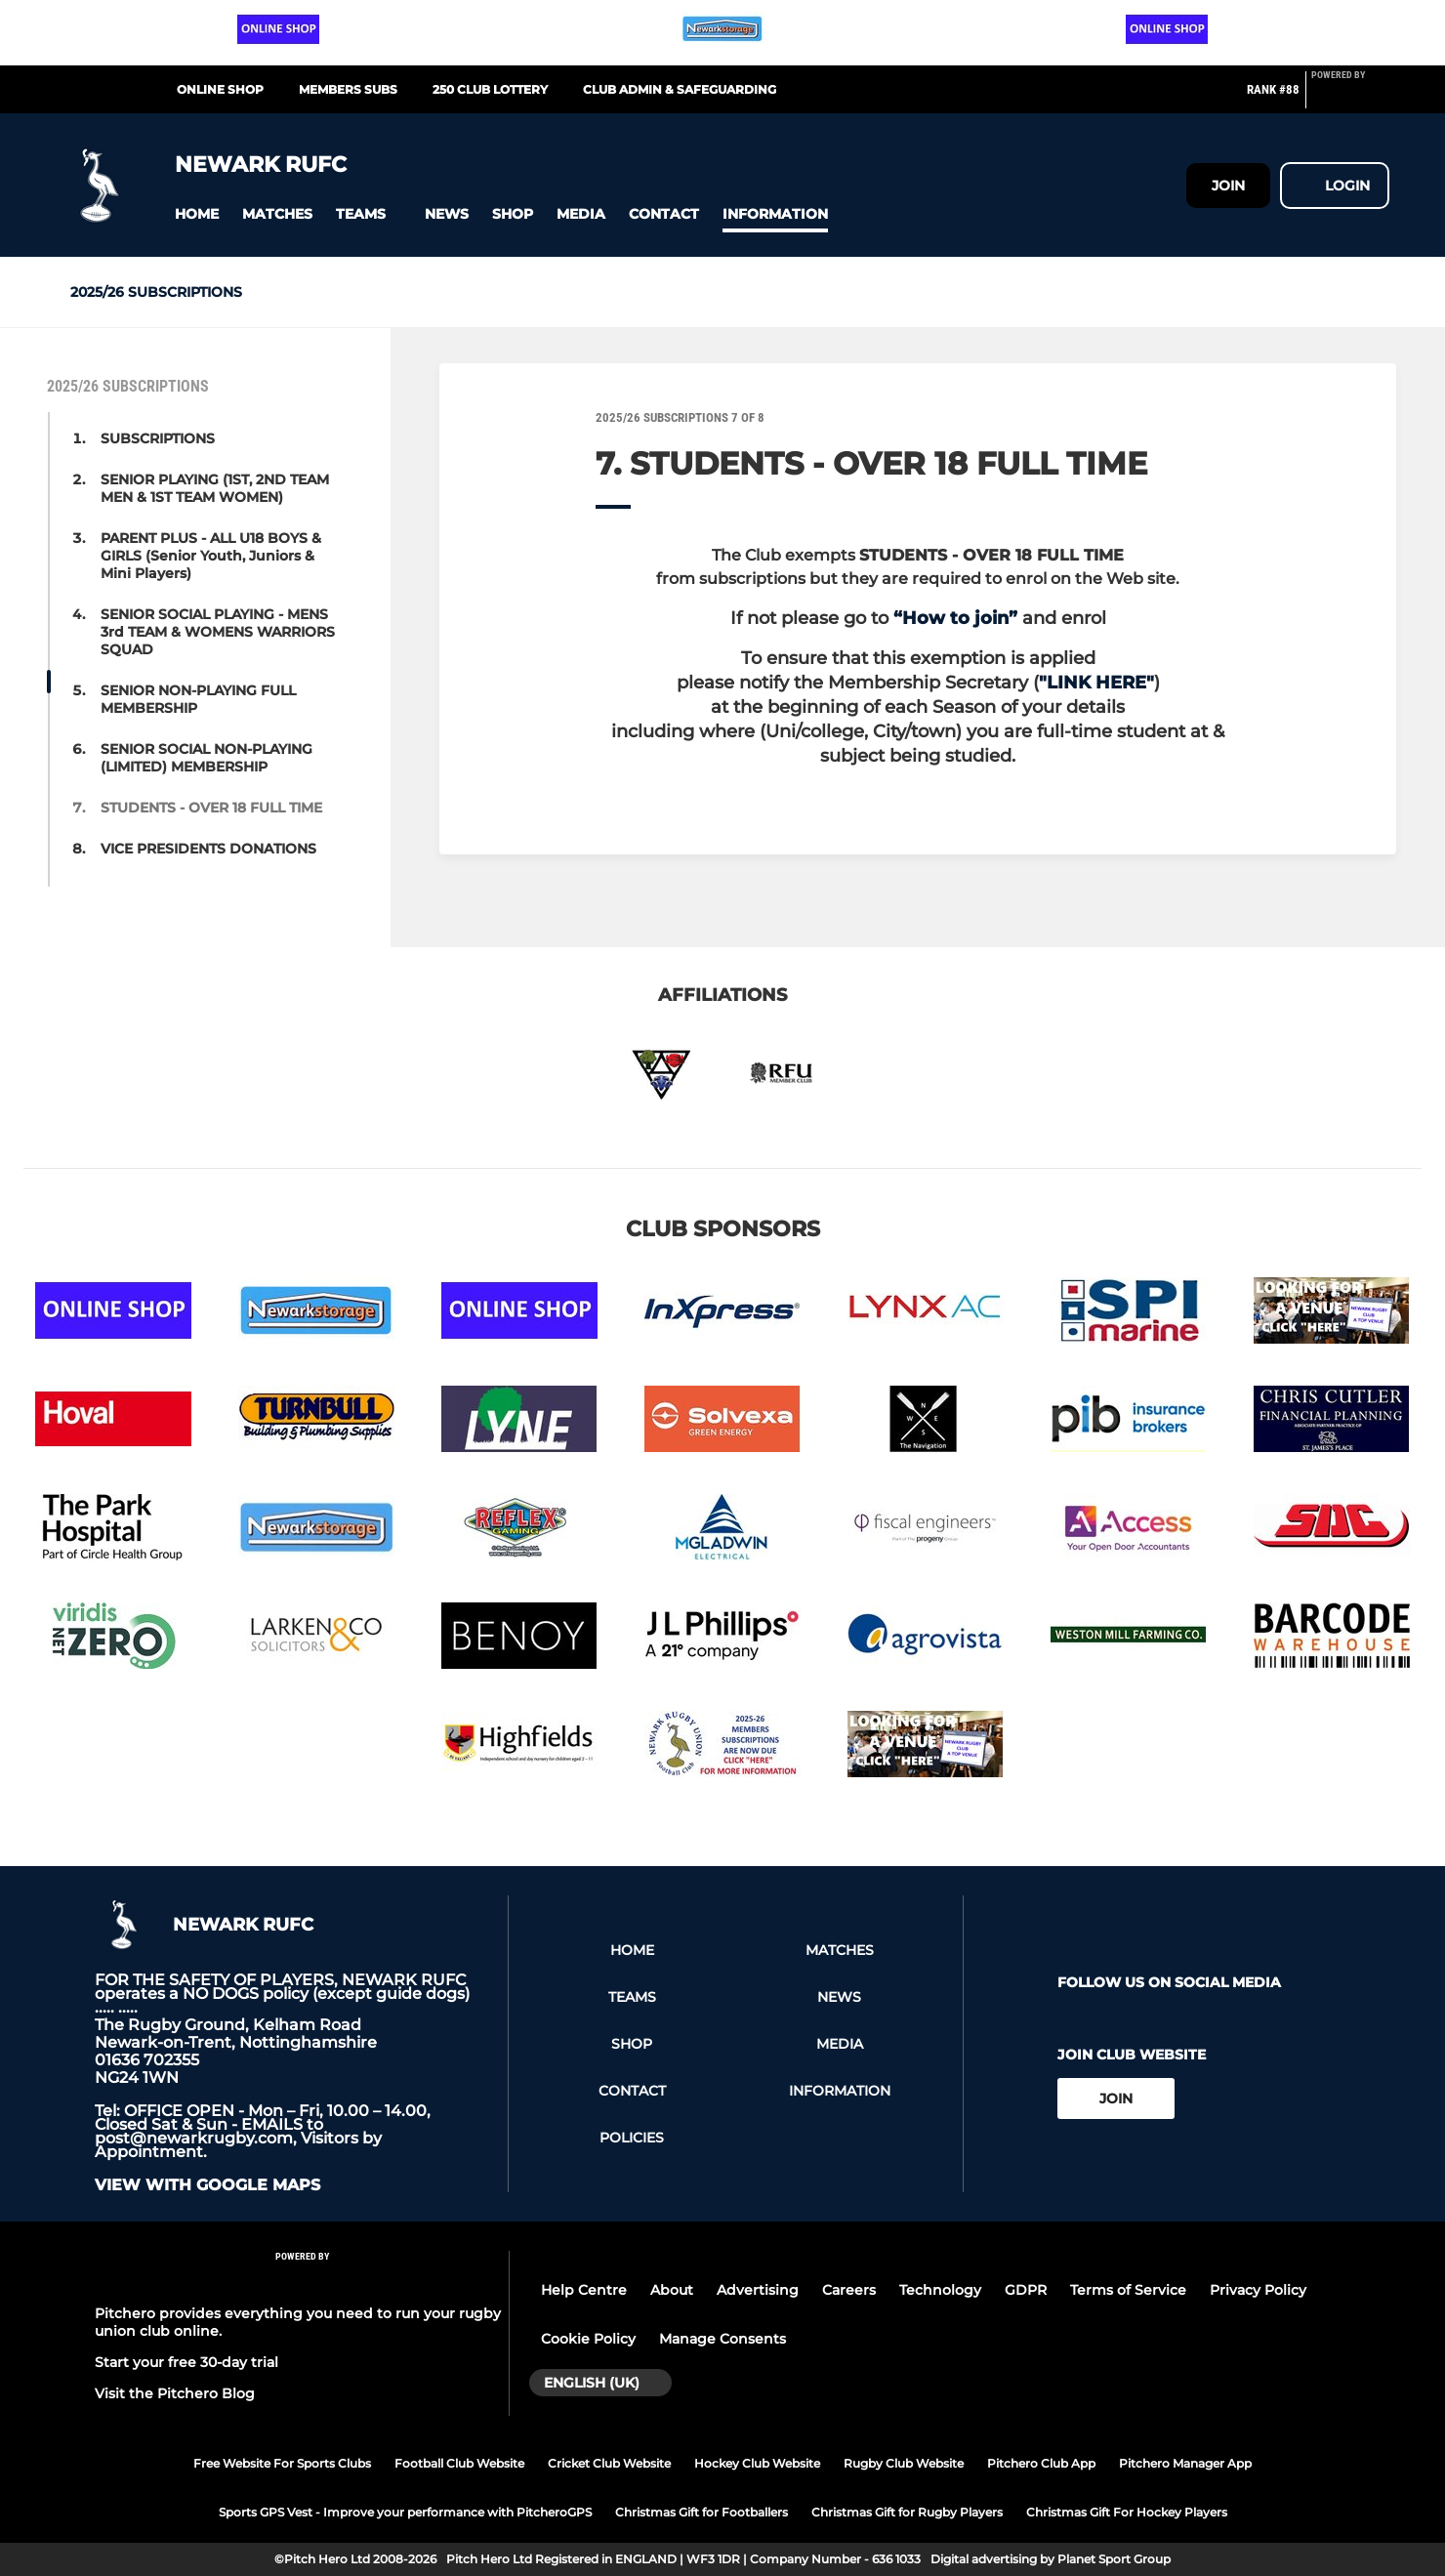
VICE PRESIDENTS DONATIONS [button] (208, 848)
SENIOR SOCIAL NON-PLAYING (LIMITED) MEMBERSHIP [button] (206, 757)
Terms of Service (1128, 2290)
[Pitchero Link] (1350, 97)
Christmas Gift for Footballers (701, 2512)
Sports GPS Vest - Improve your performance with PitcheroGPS (405, 2512)
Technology (940, 2290)
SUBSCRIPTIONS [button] (158, 438)
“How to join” (955, 618)
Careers (849, 2290)
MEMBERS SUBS (348, 89)
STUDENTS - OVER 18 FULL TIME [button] (211, 807)
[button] (196, 214)
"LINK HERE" (1096, 682)
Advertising (758, 2290)
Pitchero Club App (1041, 2463)
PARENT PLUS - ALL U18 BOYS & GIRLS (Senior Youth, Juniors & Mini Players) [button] (211, 555)
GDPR (1026, 2290)
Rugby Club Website (904, 2463)
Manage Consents (722, 2338)
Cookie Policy (588, 2338)
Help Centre (584, 2290)
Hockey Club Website (757, 2463)
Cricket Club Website (609, 2463)
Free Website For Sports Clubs (282, 2463)
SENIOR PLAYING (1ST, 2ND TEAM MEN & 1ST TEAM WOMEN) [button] (215, 488)
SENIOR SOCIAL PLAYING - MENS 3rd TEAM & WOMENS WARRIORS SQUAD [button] (218, 631)
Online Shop (220, 89)
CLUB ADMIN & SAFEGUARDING (679, 89)
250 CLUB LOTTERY (490, 89)
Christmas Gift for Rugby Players (907, 2512)
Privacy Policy (1258, 2290)
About (671, 2290)
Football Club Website (459, 2463)
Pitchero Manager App (1185, 2463)
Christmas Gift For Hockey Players (1126, 2512)
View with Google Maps (207, 2185)
